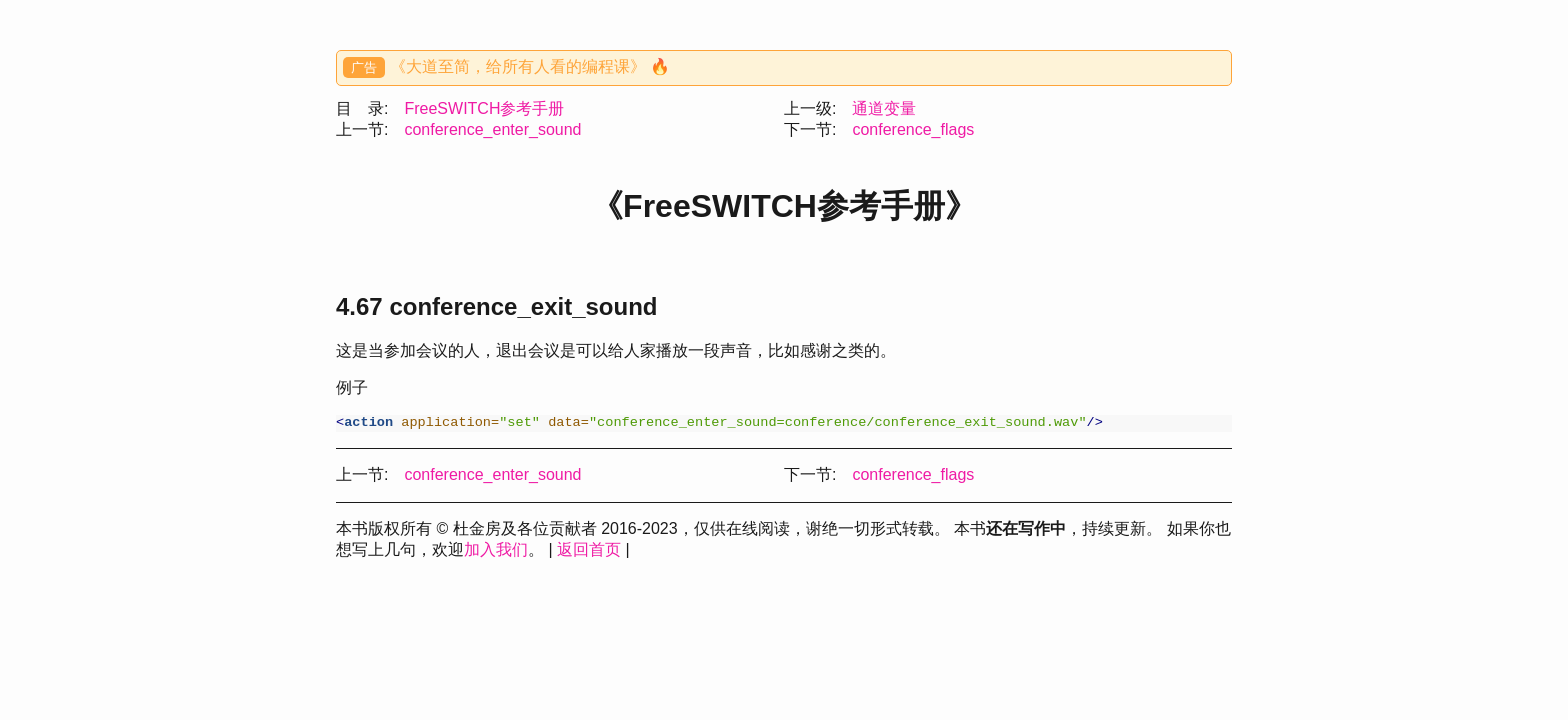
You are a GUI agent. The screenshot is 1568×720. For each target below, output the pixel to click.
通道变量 (884, 108)
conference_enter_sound (492, 129)
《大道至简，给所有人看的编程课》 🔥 (530, 66)
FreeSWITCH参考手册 (484, 108)
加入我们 (496, 551)
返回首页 (589, 551)
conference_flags (913, 129)
